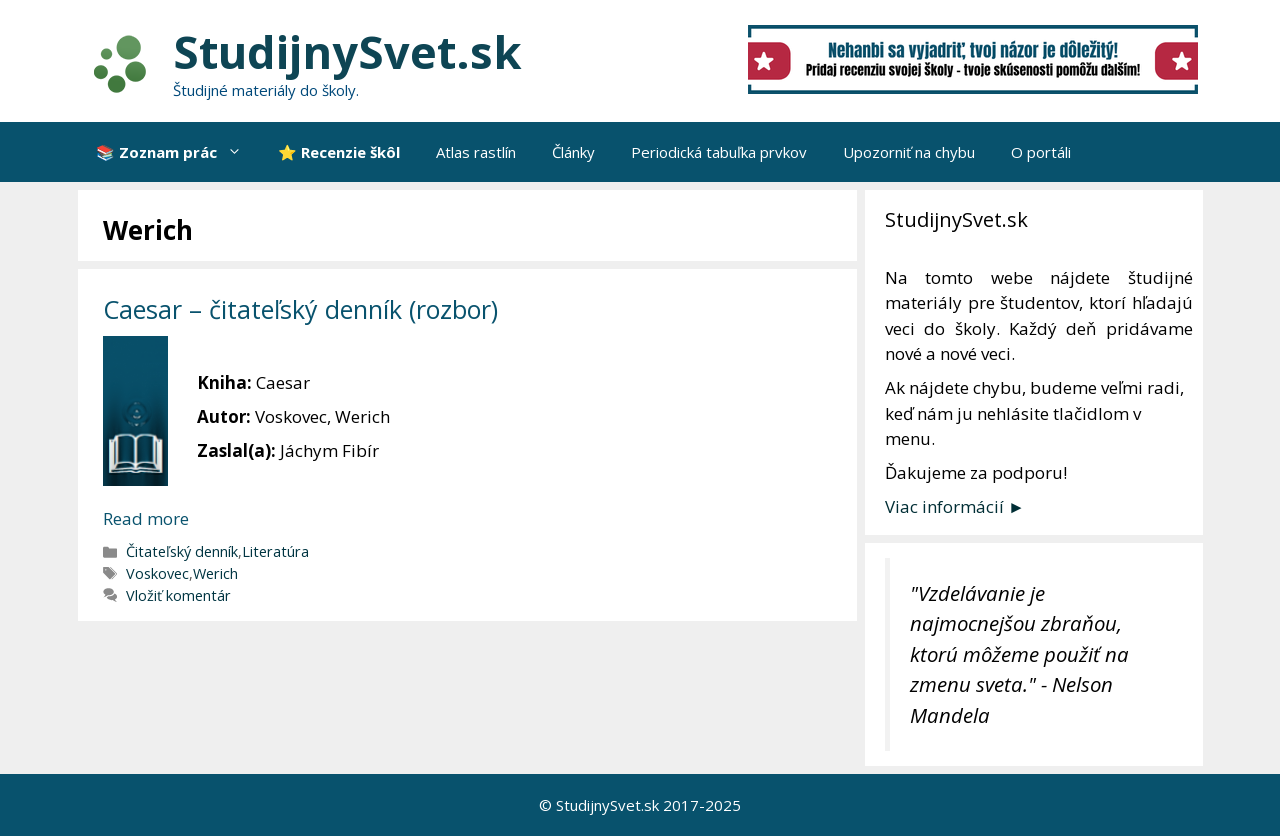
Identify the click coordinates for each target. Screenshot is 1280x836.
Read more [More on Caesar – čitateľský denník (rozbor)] (146, 518)
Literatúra (275, 551)
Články (573, 152)
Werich (215, 573)
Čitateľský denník (182, 551)
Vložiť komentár (178, 595)
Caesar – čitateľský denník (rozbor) (300, 309)
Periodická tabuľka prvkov (719, 152)
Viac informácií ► (955, 506)
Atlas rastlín (476, 152)
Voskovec (157, 573)
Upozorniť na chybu (909, 152)
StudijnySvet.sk (347, 51)
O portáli (1041, 152)
